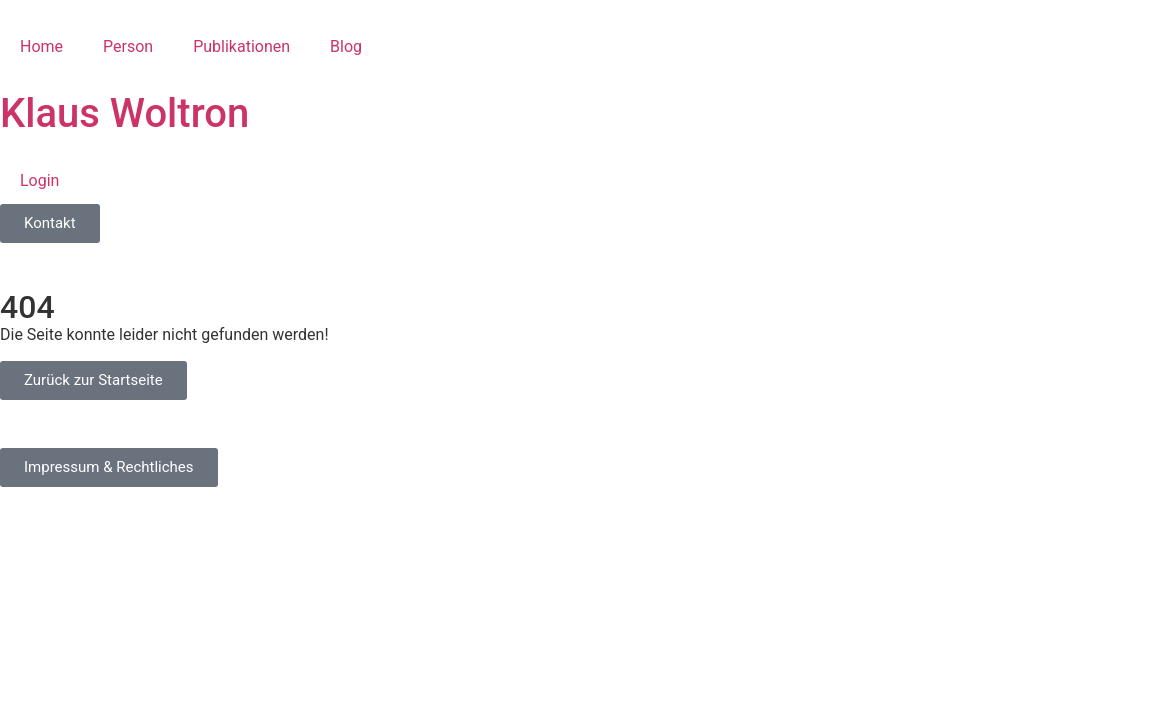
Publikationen (241, 46)
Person (128, 46)
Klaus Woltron (124, 113)
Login (39, 180)
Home (41, 46)
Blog (346, 46)
